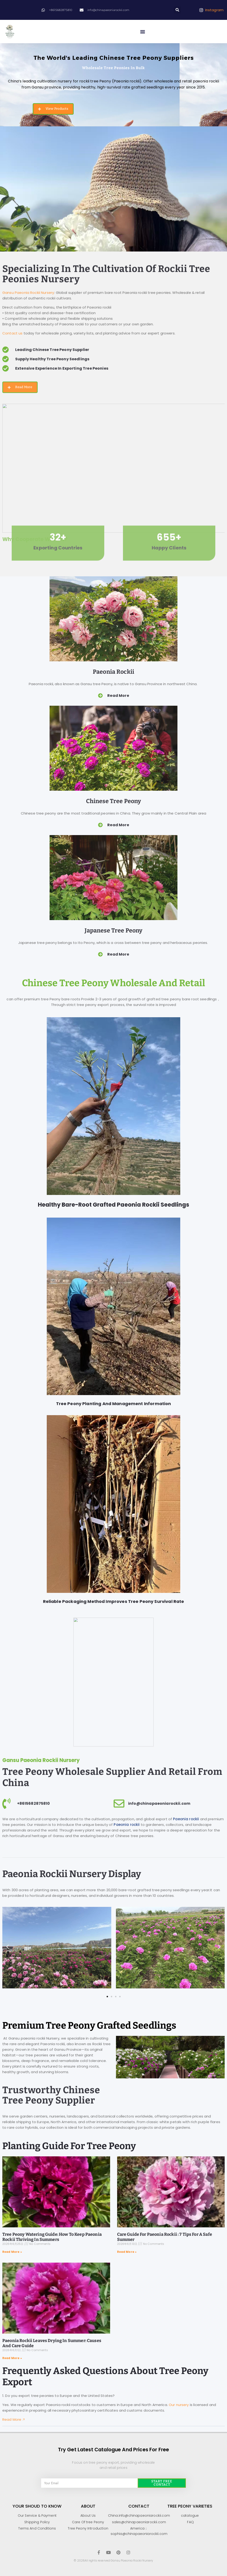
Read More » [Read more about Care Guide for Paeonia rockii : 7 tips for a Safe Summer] (127, 2252)
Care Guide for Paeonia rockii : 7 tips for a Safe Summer (164, 2237)
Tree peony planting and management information (113, 1404)
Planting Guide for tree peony (69, 2146)
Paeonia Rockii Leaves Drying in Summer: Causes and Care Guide (51, 2343)
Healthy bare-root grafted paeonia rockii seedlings (113, 1204)
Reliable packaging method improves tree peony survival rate (113, 1601)
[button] (177, 10)
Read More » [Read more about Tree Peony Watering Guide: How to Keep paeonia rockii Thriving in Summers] (12, 2252)
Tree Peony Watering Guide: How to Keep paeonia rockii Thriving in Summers (52, 2237)
